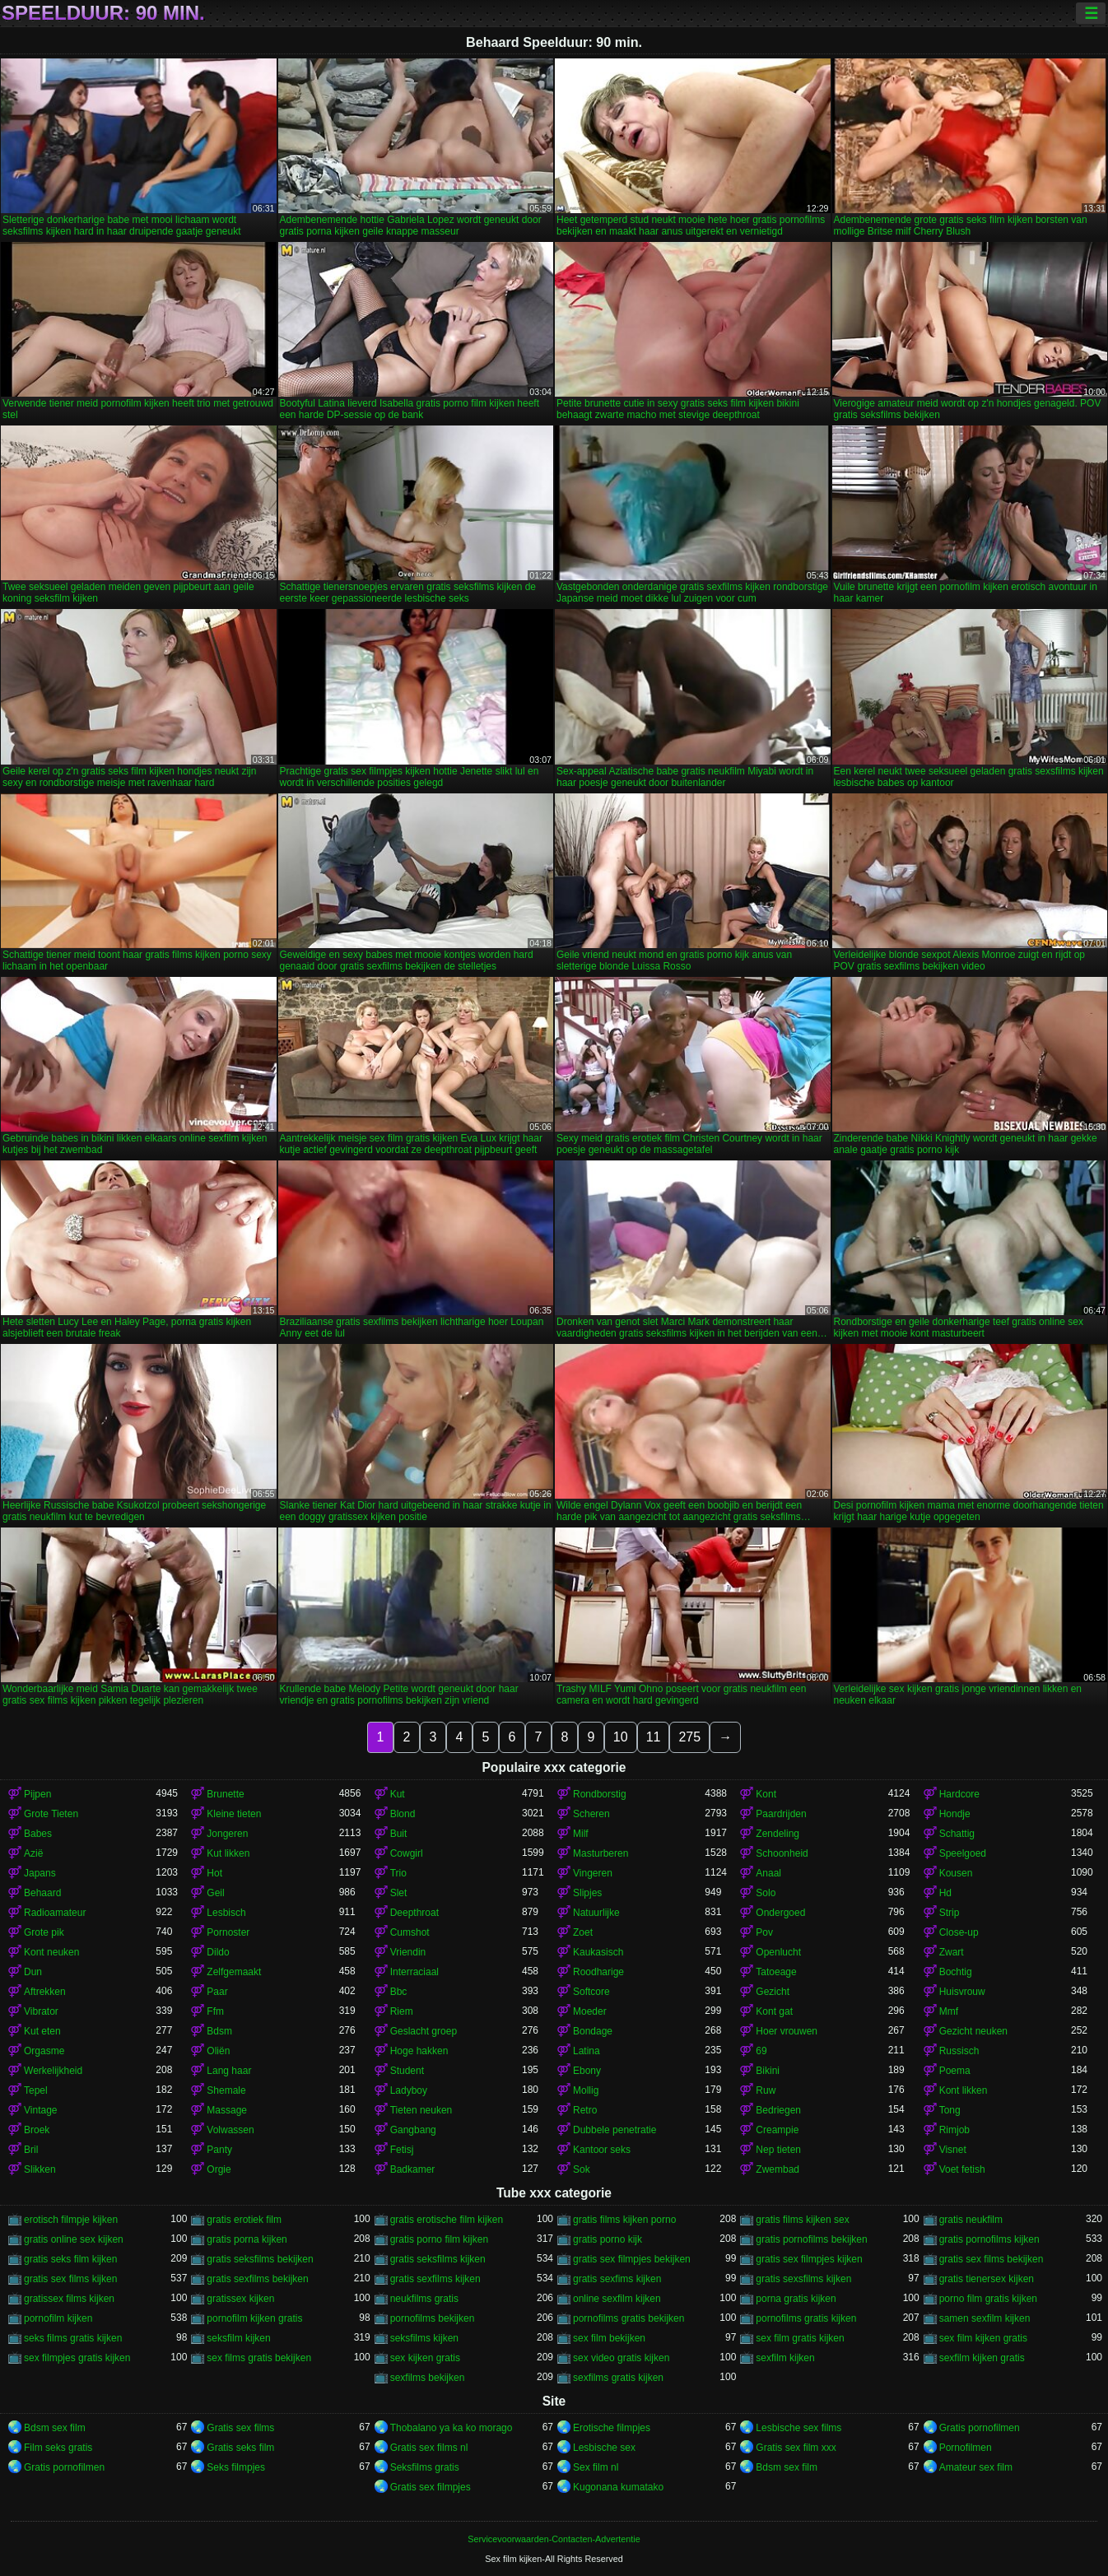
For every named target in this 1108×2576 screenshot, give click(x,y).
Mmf (948, 2011)
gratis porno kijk (607, 2239)
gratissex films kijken (69, 2298)
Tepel (36, 2090)
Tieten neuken (421, 2110)
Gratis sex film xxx (796, 2447)
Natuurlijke (596, 1912)
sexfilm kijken (785, 2358)
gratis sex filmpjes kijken (809, 2259)
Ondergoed (780, 1912)
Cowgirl (406, 1853)
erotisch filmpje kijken (71, 2219)
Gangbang (413, 2130)
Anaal (768, 1873)
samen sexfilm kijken (985, 2318)
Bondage (592, 2031)
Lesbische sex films (798, 2428)
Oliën (218, 2051)
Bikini (768, 2070)
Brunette (225, 1794)
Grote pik (44, 1932)
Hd (945, 1893)
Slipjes (587, 1893)
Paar (217, 1991)
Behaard (42, 1893)
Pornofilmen (965, 2447)
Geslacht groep (423, 2031)
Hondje (955, 1814)
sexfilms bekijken (427, 2377)
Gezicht (772, 1991)
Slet (398, 1893)
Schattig (957, 1833)
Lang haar (229, 2070)
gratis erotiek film (244, 2219)
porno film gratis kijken (988, 2298)
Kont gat (774, 2011)
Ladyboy (408, 2090)
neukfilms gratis (424, 2298)
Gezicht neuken (973, 2031)
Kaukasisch (598, 1952)
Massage (227, 2110)
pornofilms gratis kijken (806, 2318)
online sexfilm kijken (617, 2298)
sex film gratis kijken (800, 2338)
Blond (403, 1814)
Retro (585, 2110)
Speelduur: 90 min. (103, 13)
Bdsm (219, 2031)
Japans (40, 1873)
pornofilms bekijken (432, 2318)
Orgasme (44, 2051)
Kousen (956, 1873)
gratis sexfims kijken (617, 2279)
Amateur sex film (976, 2467)
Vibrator (41, 2011)
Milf (581, 1833)
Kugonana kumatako (618, 2487)
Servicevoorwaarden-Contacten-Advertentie (554, 2539)
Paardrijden (781, 1814)
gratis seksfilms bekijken (260, 2259)
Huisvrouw (962, 1991)
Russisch (959, 2051)
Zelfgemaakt (234, 1972)
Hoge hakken (419, 2051)
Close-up (959, 1932)
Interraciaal (414, 1972)
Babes (38, 1833)
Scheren (591, 1814)
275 (689, 1737)
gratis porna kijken (246, 2239)
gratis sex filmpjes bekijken (632, 2259)
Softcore (591, 1991)
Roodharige (598, 1972)
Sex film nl (595, 2467)
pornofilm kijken (58, 2318)
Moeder (590, 2011)
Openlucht (778, 1952)
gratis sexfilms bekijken (257, 2279)
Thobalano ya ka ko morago (451, 2428)
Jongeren (227, 1833)
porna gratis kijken (796, 2298)
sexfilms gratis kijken (618, 2377)
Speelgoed (962, 1853)
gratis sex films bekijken (991, 2259)
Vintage (40, 2110)
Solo (765, 1893)
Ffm (215, 2011)
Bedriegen (778, 2110)
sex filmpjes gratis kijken (77, 2358)
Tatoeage (776, 1972)
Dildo (218, 1952)
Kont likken (963, 2090)
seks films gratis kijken (73, 2338)
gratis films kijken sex (802, 2219)
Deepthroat (414, 1912)
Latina (586, 2051)
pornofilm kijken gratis (254, 2318)
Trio (398, 1873)
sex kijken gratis (425, 2358)
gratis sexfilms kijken (435, 2279)
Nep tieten (778, 2149)
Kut (397, 1794)
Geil (215, 1893)
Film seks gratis (58, 2447)
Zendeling (777, 1833)
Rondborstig (599, 1794)
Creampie (777, 2130)
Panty (219, 2149)
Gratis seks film (240, 2447)
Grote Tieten (51, 1814)
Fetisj (402, 2149)
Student (407, 2070)
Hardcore (959, 1794)
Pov (764, 1932)
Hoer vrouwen (786, 2031)
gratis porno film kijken (439, 2239)
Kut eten (42, 2031)
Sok (581, 2169)
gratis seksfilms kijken (438, 2259)
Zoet (583, 1932)
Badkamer (412, 2169)
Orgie (218, 2169)
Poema (955, 2070)
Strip (949, 1912)
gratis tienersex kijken (986, 2279)
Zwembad (777, 2169)
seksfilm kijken (238, 2338)
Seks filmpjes (236, 2467)
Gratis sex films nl (429, 2447)
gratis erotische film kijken (446, 2219)
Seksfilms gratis (424, 2467)
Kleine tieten (234, 1814)
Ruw (765, 2090)
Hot (214, 1873)
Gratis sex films (240, 2428)
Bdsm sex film (55, 2428)
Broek (36, 2130)
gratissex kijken (240, 2298)
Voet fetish (962, 2169)
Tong (950, 2110)
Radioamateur (55, 1912)
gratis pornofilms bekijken (811, 2239)
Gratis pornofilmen (979, 2428)
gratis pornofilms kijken (989, 2239)
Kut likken (228, 1853)
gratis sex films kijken (70, 2279)
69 (761, 2051)
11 (653, 1737)
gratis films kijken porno (624, 2219)
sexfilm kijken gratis (982, 2358)
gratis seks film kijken (70, 2259)
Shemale (226, 2090)
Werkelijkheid (53, 2070)
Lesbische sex (604, 2447)
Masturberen (600, 1853)
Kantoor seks (602, 2149)
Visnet (952, 2149)
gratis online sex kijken (73, 2239)
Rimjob (954, 2130)
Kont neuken (51, 1952)
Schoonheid (782, 1853)
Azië (33, 1853)
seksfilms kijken (424, 2338)
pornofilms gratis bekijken (628, 2318)
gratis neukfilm (971, 2219)
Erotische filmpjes (611, 2428)
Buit (398, 1833)
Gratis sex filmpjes (430, 2487)
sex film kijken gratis (983, 2338)
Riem (401, 2011)
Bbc (398, 1991)
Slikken (40, 2169)
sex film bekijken (609, 2338)
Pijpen (37, 1794)
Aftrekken (45, 1991)
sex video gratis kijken (621, 2358)
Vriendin (408, 1952)
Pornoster (228, 1932)
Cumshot (410, 1932)
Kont (766, 1794)
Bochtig (955, 1972)
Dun (33, 1972)
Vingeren (592, 1873)
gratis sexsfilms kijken (803, 2279)
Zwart (951, 1952)
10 (620, 1737)
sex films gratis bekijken (259, 2358)
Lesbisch (226, 1912)
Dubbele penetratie (614, 2130)
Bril (31, 2149)
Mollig (585, 2090)
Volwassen (230, 2130)
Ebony (587, 2070)
